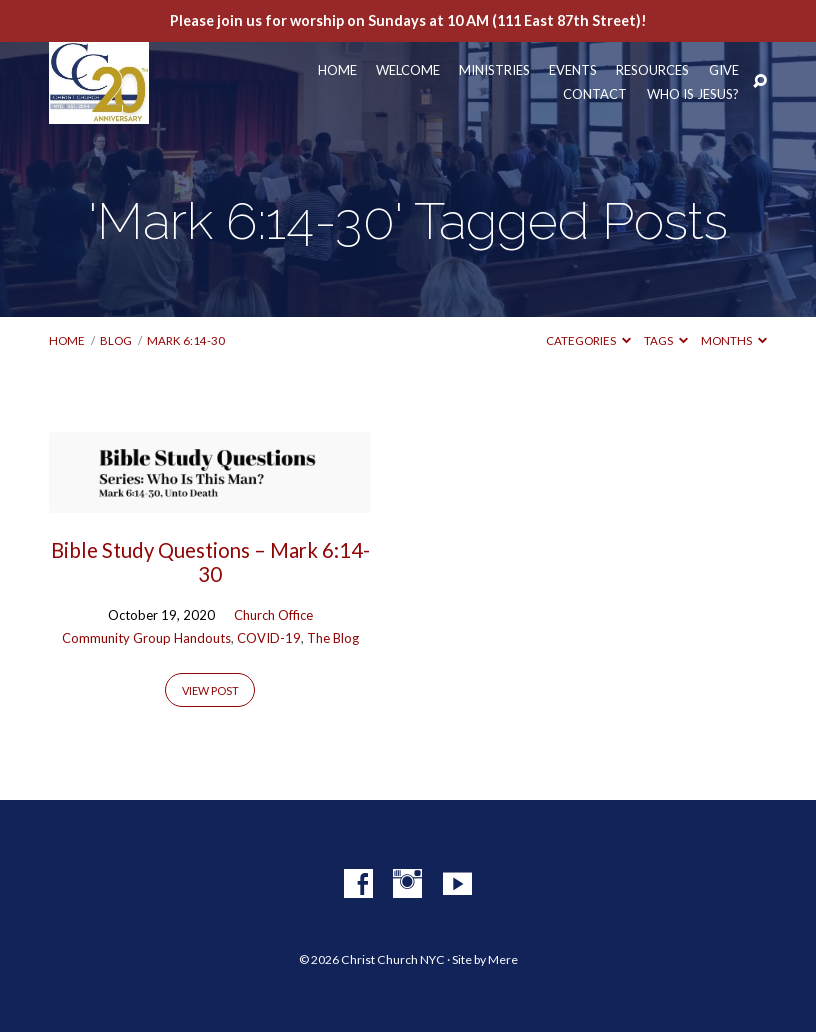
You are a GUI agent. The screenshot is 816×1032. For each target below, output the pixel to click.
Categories (588, 340)
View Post (210, 690)
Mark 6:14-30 (186, 340)
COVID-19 (269, 638)
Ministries (494, 70)
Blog (116, 340)
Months (734, 340)
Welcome (408, 70)
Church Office (273, 615)
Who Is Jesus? (693, 94)
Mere (503, 959)
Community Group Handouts (146, 638)
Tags (666, 340)
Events (573, 70)
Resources (652, 70)
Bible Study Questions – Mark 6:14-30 (210, 562)
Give (724, 70)
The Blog (333, 638)
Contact (595, 94)
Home (337, 70)
